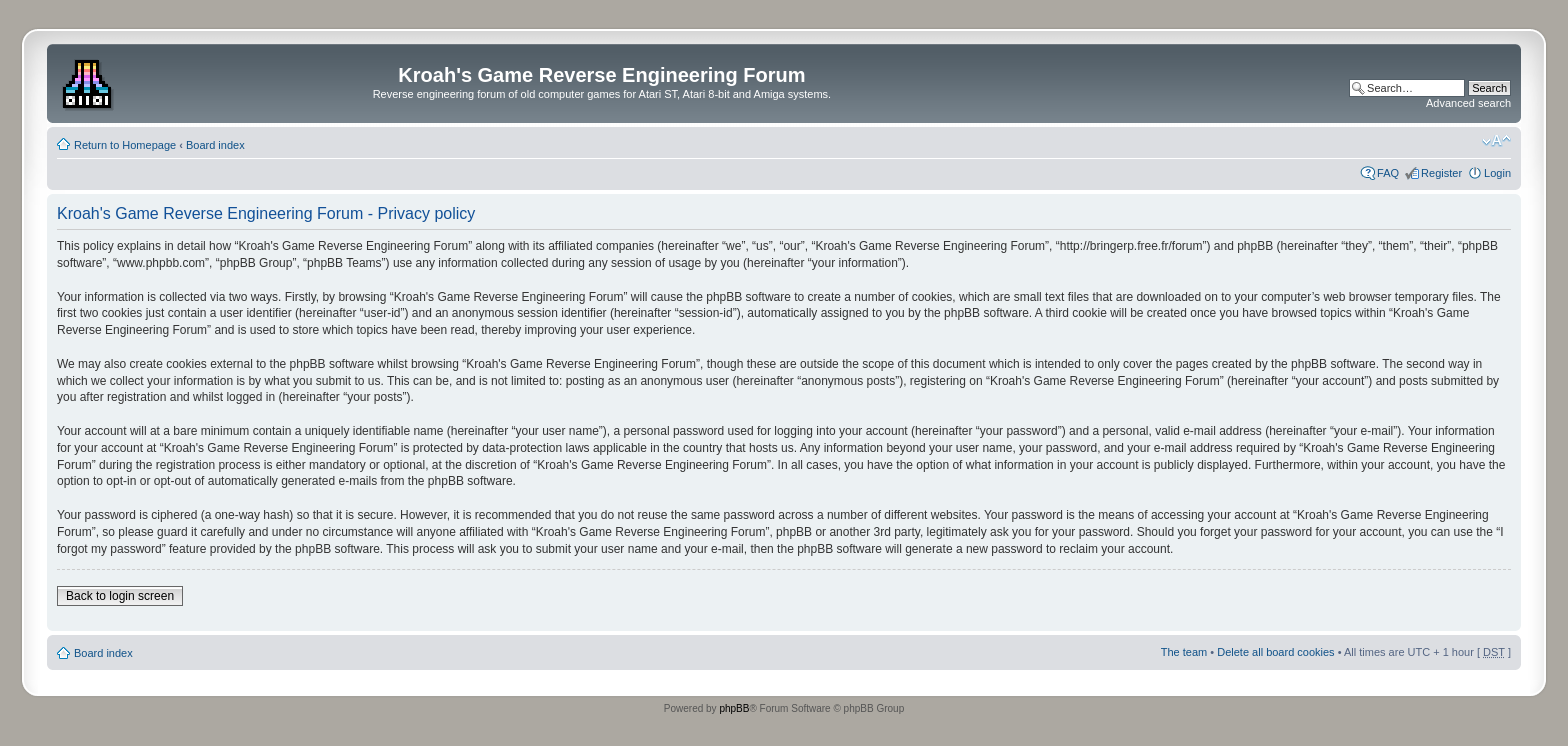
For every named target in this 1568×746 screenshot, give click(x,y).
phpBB (734, 708)
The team (1184, 652)
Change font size (1496, 141)
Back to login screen (120, 596)
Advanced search (1468, 103)
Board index (215, 145)
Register (1441, 173)
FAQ (1388, 173)
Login (1497, 173)
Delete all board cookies (1275, 652)
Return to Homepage (125, 145)
